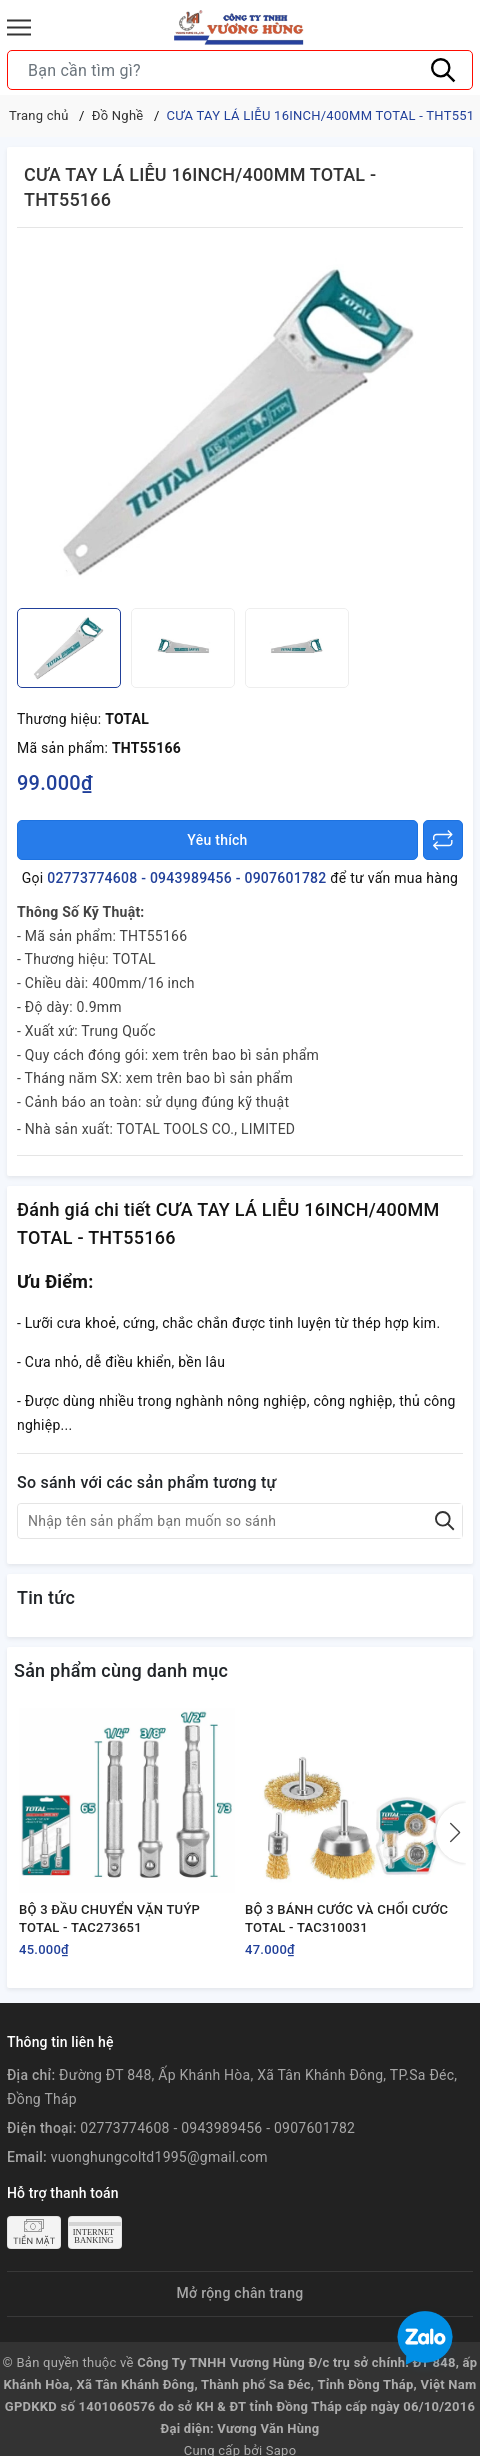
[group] (240, 423)
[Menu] (19, 27)
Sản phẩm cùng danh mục (121, 1670)
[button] (451, 1833)
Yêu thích (217, 840)
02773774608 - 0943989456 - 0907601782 (186, 878)
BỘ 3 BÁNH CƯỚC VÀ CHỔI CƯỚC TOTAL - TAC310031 (346, 1918)
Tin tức (46, 1597)
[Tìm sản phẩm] (240, 70)
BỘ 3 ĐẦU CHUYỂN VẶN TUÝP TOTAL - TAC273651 (109, 1918)
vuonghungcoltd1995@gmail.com (159, 2157)
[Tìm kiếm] (443, 70)
